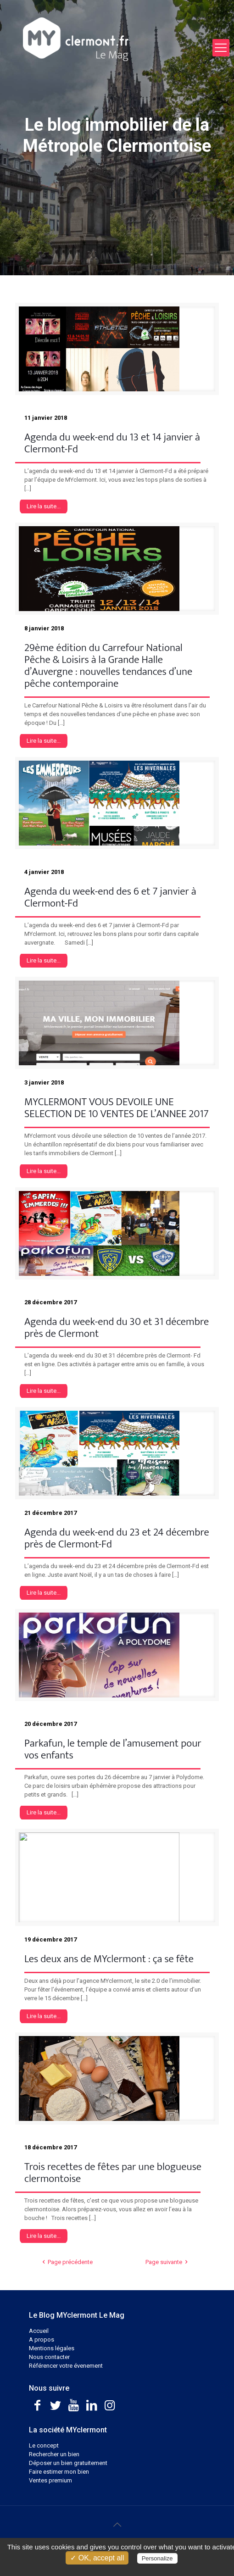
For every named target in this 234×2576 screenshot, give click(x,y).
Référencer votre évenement (66, 2365)
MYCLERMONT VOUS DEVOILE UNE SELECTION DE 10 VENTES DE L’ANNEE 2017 (116, 1108)
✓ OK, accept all (97, 2558)
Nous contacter (49, 2356)
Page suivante (167, 2262)
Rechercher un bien (54, 2454)
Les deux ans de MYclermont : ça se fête (109, 1959)
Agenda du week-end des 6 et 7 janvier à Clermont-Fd (110, 897)
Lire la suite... (44, 506)
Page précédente (66, 2262)
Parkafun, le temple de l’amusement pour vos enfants (112, 1749)
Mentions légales (51, 2348)
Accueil (39, 2330)
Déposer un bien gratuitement (68, 2462)
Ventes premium (50, 2480)
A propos (41, 2339)
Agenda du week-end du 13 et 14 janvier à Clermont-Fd (112, 443)
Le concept (44, 2445)
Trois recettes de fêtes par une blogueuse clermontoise (112, 2172)
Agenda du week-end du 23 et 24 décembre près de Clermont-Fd (116, 1538)
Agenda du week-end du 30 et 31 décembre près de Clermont (116, 1327)
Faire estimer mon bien (59, 2471)
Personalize (157, 2558)
